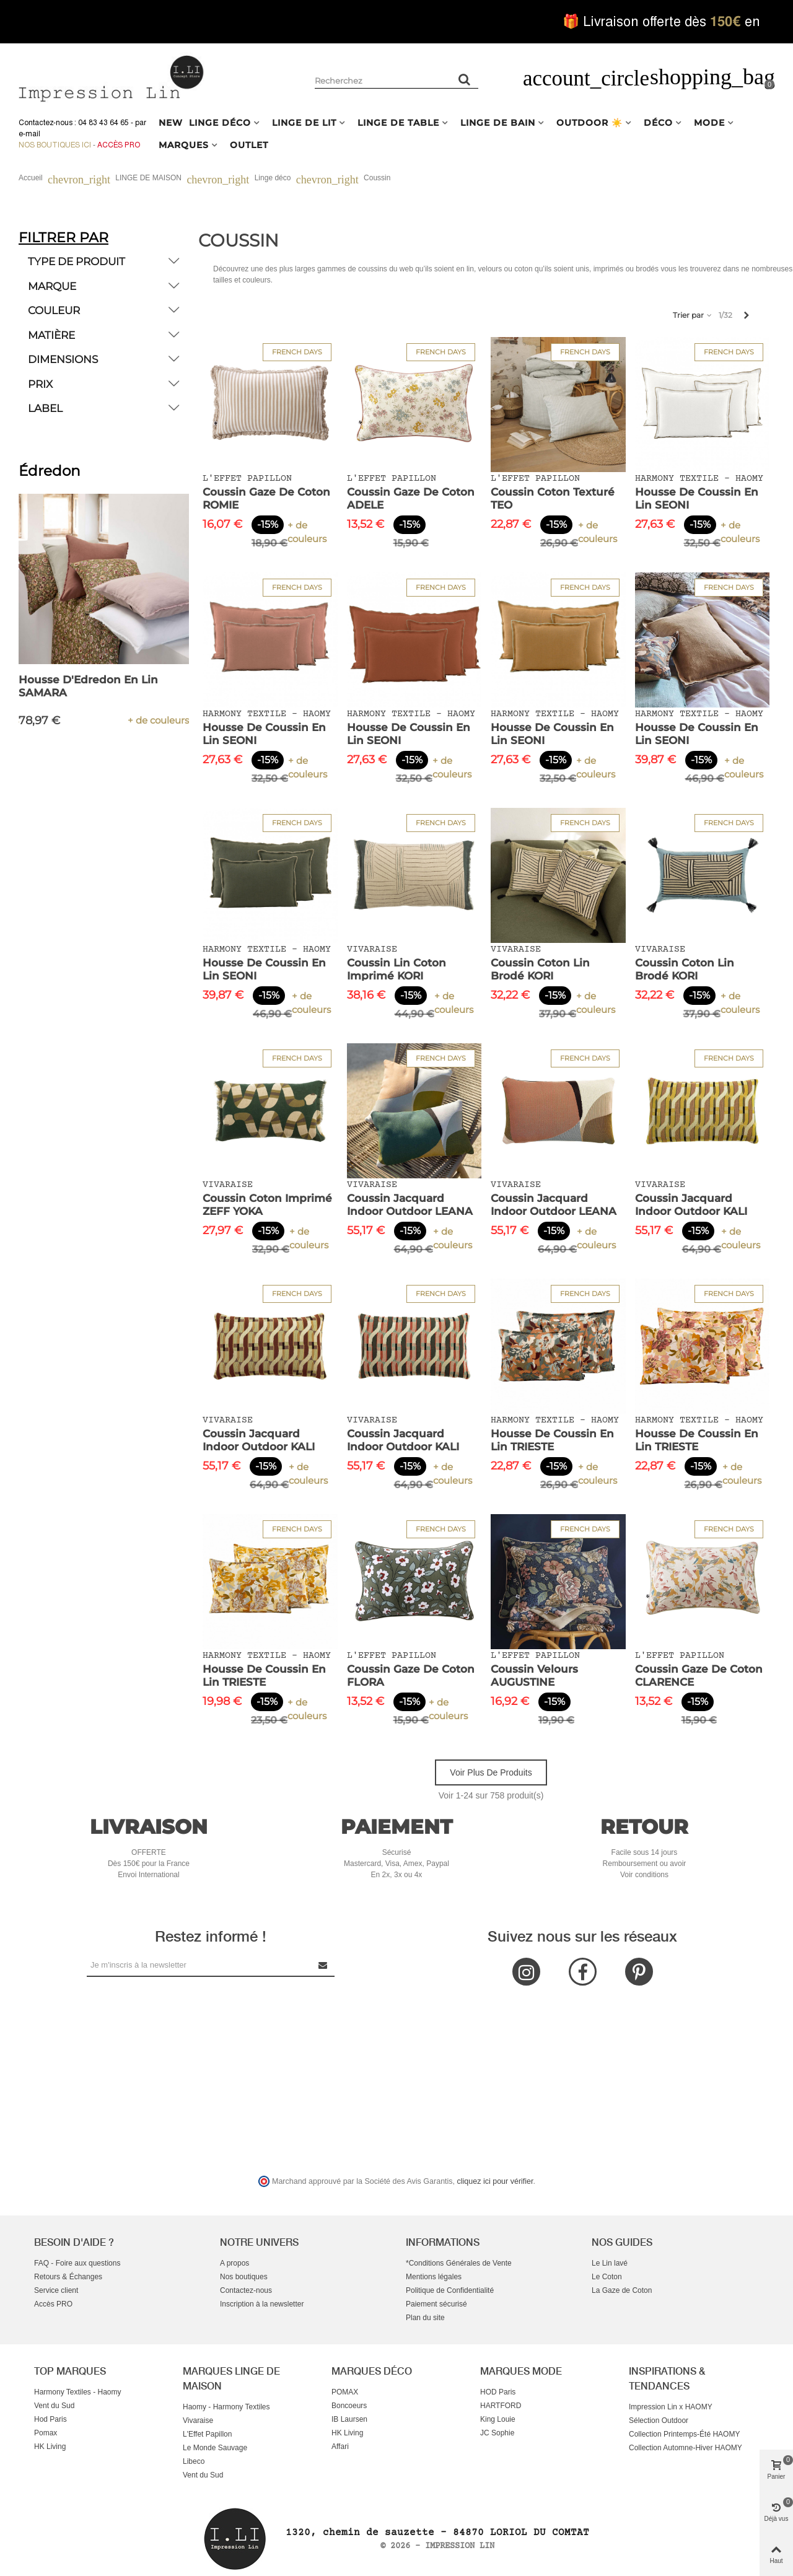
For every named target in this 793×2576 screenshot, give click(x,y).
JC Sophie (497, 2433)
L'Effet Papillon (207, 2434)
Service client (56, 2290)
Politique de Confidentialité (450, 2290)
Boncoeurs (349, 2405)
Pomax (45, 2433)
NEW (171, 122)
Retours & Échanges (68, 2276)
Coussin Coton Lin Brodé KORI (540, 969)
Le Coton (607, 2276)
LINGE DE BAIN (497, 122)
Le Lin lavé (610, 2263)
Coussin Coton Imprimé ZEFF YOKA (267, 1204)
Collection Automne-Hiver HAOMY (685, 2447)
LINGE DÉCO (220, 122)
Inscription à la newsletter (262, 2304)
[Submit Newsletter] (323, 1965)
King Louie (497, 2419)
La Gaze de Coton (622, 2290)
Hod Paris (50, 2419)
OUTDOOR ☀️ (589, 122)
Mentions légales (434, 2276)
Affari (340, 2446)
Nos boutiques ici (55, 145)
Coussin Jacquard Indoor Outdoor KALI (691, 1204)
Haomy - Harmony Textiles (226, 2407)
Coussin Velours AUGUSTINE (534, 1675)
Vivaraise (198, 2420)
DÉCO (658, 122)
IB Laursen (349, 2419)
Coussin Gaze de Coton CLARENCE (699, 1675)
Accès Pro (118, 145)
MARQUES (184, 145)
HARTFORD (500, 2405)
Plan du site (425, 2317)
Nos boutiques (244, 2276)
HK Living (50, 2446)
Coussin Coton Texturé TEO (553, 498)
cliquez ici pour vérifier (495, 2181)
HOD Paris (497, 2392)
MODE (709, 122)
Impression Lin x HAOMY (670, 2407)
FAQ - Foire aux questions (77, 2263)
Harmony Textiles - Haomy (77, 2392)
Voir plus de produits (491, 1772)
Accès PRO (53, 2304)
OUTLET (249, 145)
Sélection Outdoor (658, 2420)
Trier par (693, 315)
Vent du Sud (54, 2405)
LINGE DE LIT (304, 122)
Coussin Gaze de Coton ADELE (411, 498)
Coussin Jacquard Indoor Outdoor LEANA (410, 1204)
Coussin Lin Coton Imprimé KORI (396, 969)
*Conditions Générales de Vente (459, 2263)
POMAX (344, 2392)
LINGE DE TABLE (398, 122)
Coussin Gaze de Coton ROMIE (266, 498)
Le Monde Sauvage (215, 2447)
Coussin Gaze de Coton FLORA (411, 1675)
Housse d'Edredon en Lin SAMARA (88, 686)
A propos (234, 2263)
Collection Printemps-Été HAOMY (684, 2434)
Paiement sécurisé (436, 2304)
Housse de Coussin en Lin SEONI (696, 498)
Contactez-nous (246, 2290)
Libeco (193, 2461)
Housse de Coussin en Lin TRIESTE (552, 1440)
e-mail (29, 134)
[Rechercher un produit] (464, 79)
